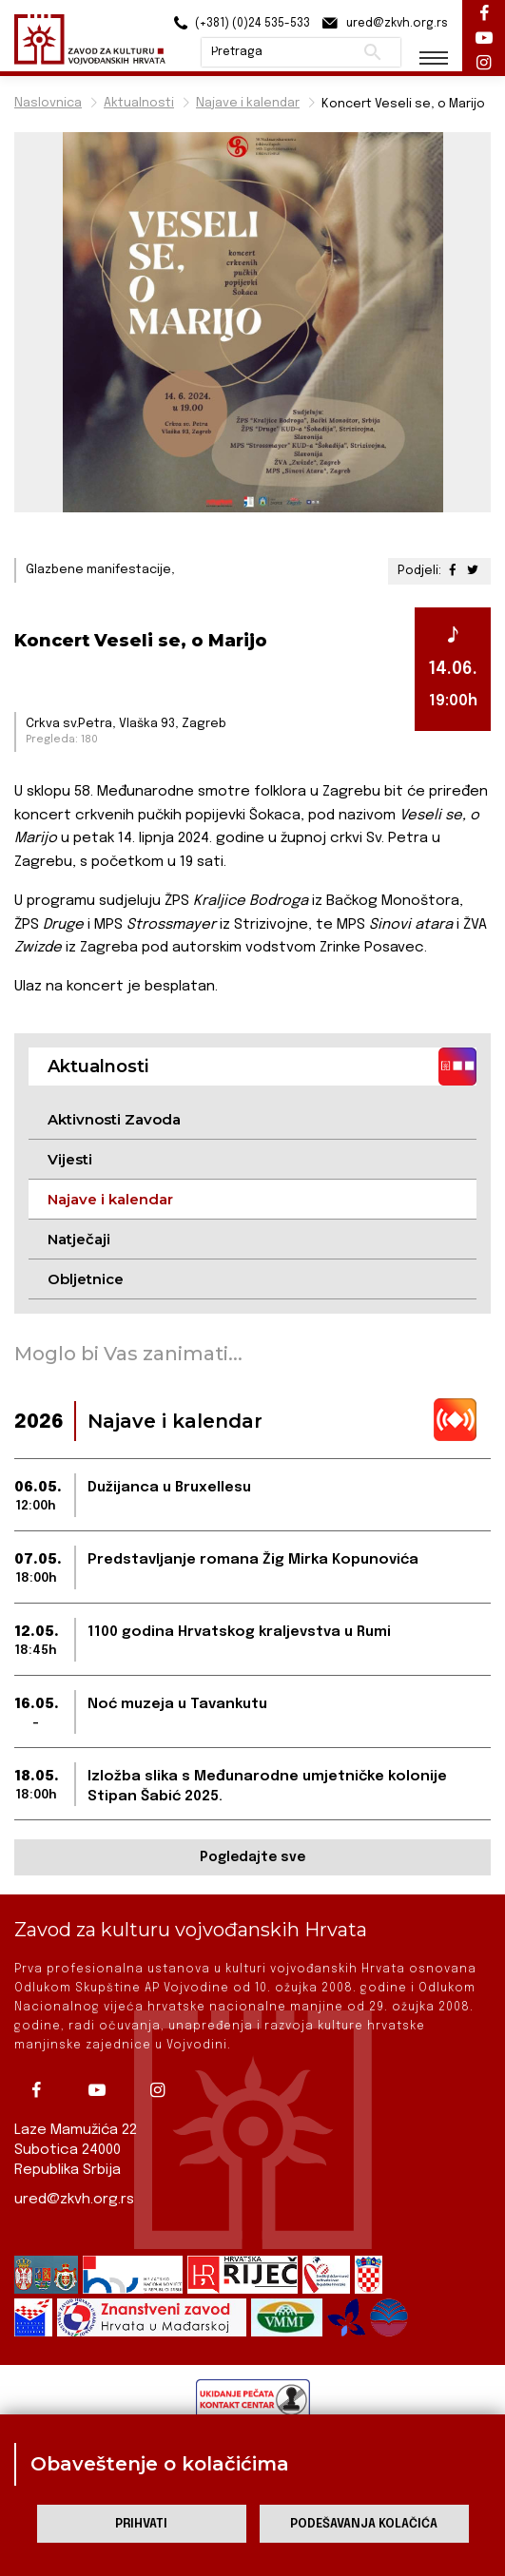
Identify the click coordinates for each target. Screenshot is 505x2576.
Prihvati (141, 2524)
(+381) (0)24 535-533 (239, 23)
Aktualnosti (139, 103)
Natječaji (79, 1239)
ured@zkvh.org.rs (74, 2199)
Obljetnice (86, 1279)
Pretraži (372, 52)
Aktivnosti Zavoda (114, 1119)
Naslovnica (48, 103)
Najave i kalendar (248, 103)
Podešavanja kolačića (363, 2524)
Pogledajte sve (252, 1857)
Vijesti (70, 1159)
